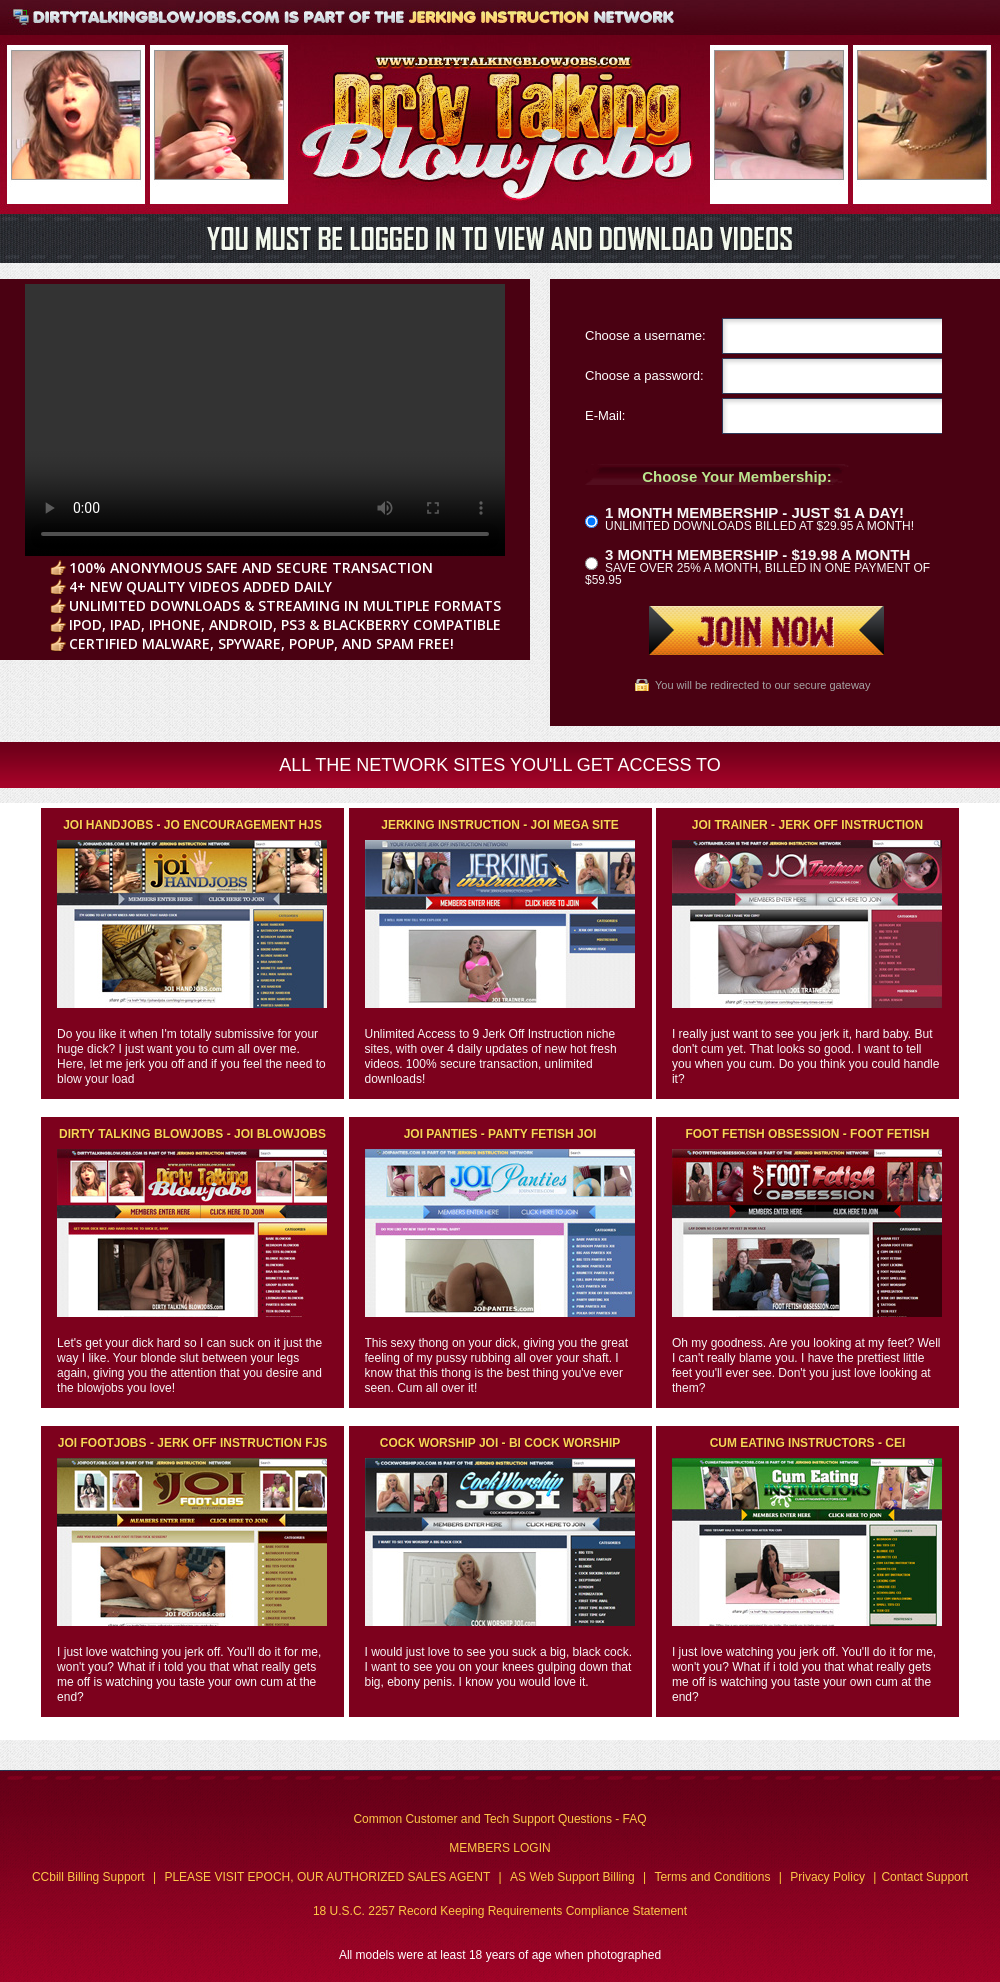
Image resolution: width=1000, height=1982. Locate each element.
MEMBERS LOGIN (499, 1848)
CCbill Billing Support (88, 1877)
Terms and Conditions (712, 1877)
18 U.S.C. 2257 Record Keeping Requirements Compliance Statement (500, 1911)
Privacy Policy (827, 1877)
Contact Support (924, 1877)
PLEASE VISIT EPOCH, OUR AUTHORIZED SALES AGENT (327, 1877)
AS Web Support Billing (572, 1877)
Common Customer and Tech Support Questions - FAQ (499, 1819)
